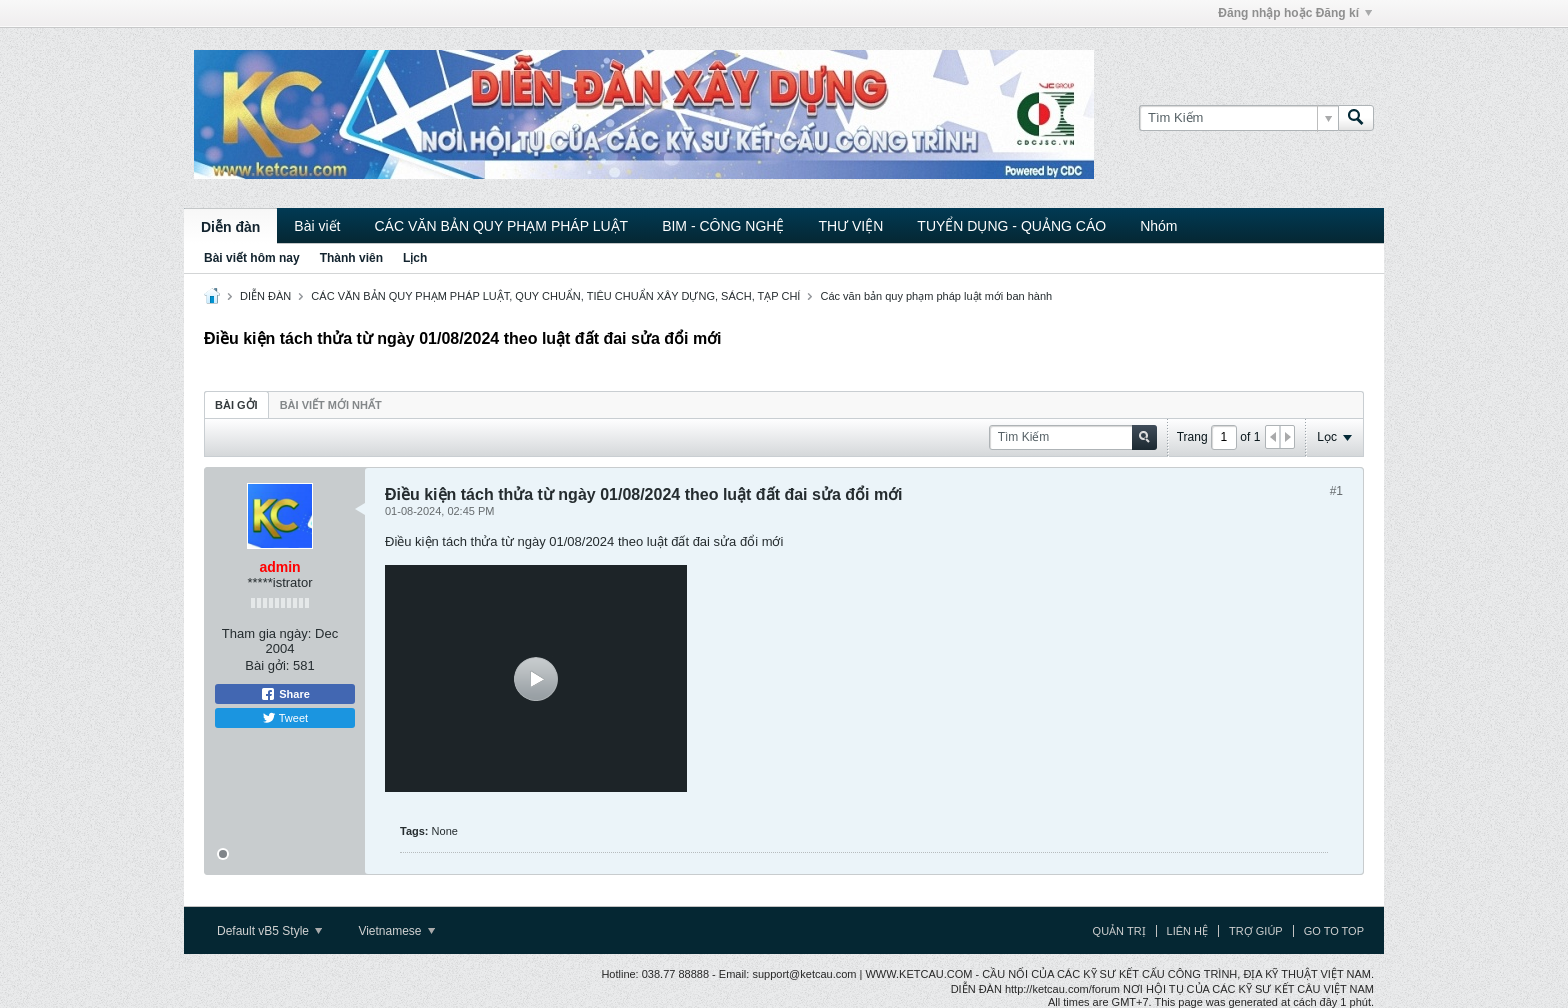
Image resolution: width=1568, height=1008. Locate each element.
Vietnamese (396, 931)
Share (285, 694)
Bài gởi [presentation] (236, 405)
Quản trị (1119, 931)
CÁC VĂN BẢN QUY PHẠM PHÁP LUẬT (501, 226)
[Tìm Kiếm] (1238, 118)
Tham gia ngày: (267, 633)
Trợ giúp (1256, 931)
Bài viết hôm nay (252, 258)
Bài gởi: (267, 665)
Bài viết (317, 226)
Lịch (415, 258)
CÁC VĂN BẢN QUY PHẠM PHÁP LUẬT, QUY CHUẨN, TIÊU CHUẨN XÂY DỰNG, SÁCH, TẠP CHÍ (555, 296)
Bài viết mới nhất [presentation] (331, 405)
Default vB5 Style (269, 931)
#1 (1336, 491)
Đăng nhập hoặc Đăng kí (1295, 13)
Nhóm (1158, 226)
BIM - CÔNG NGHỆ (723, 226)
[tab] (236, 404)
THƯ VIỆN (850, 226)
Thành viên (351, 258)
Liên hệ (1187, 931)
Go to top (1334, 931)
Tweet (285, 718)
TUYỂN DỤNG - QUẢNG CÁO (1011, 226)
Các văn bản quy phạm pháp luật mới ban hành (936, 296)
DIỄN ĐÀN (265, 296)
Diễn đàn (230, 227)
